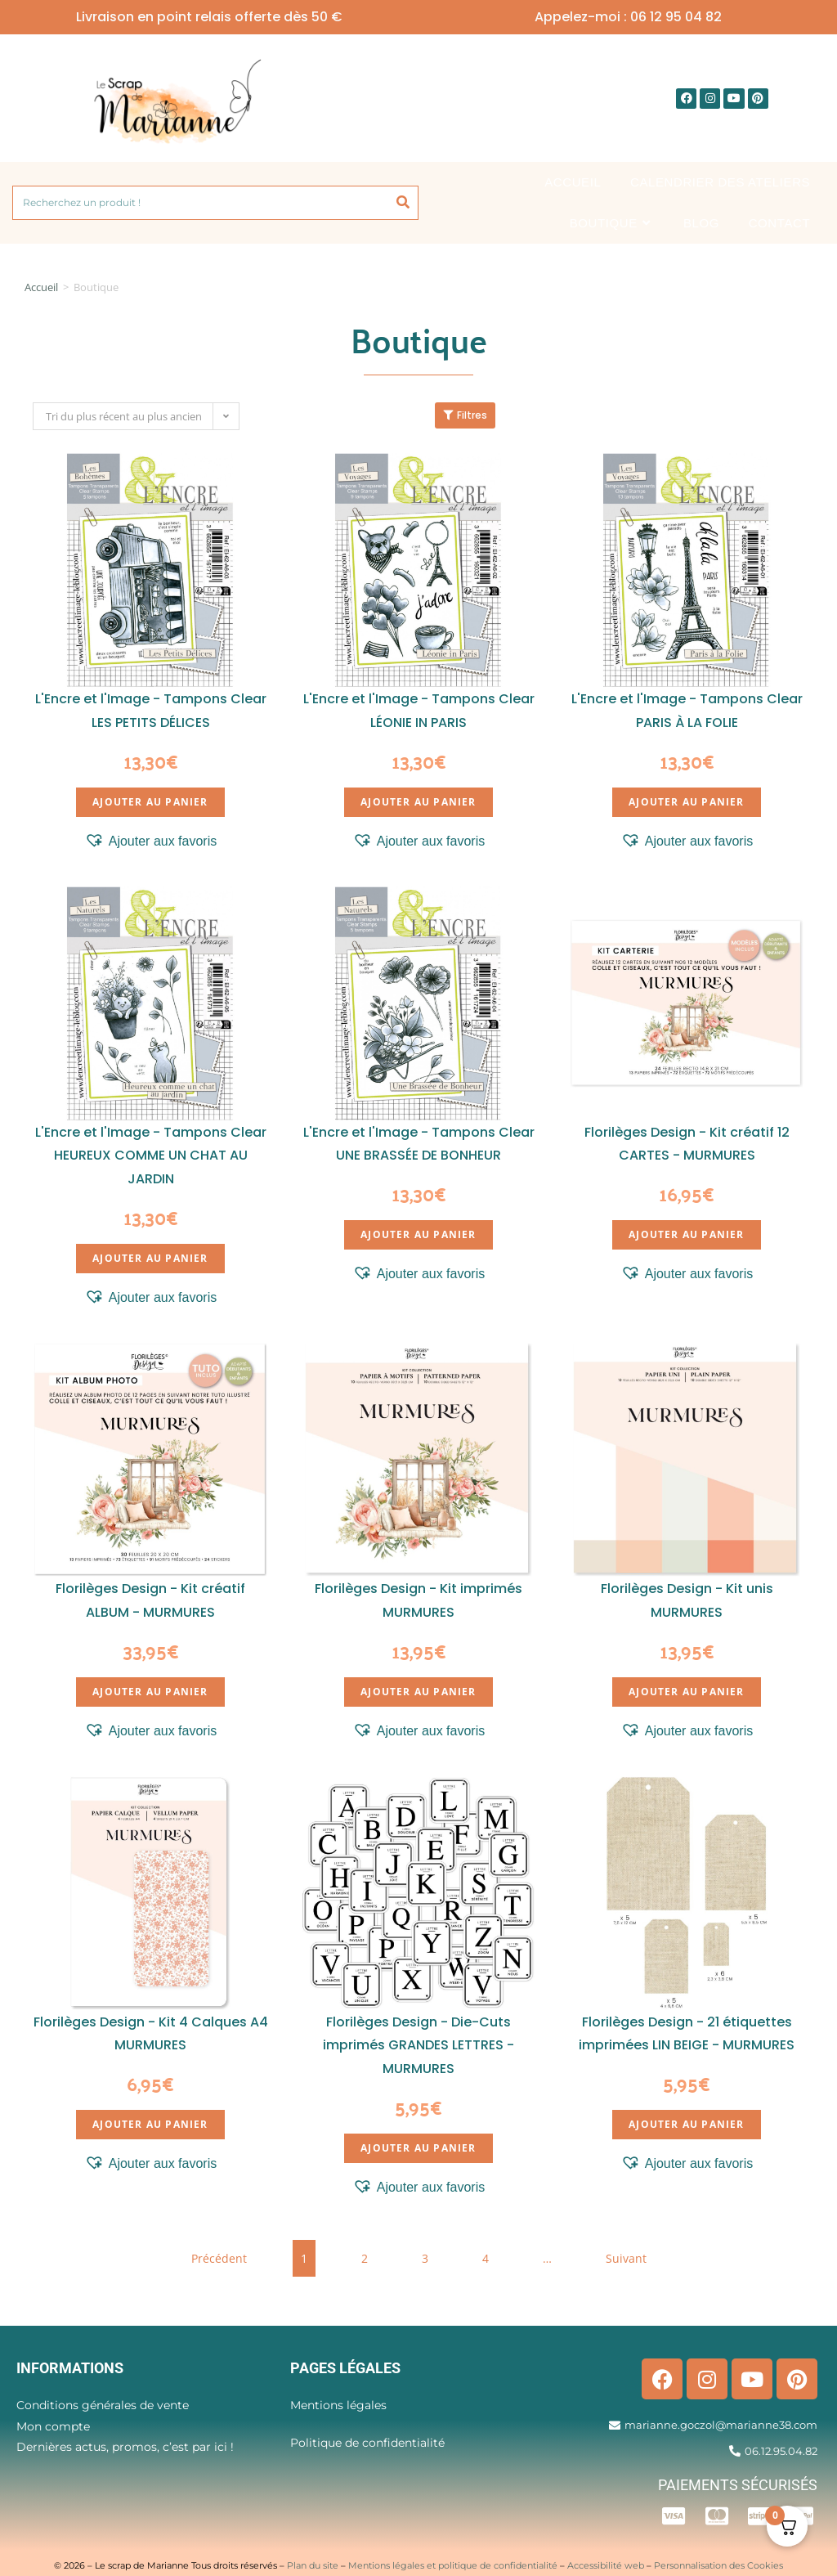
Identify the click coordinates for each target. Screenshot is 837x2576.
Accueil (41, 287)
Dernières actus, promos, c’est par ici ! (125, 2446)
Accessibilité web (605, 2565)
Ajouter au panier (150, 802)
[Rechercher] (403, 202)
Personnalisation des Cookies (718, 2565)
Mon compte (53, 2426)
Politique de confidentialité (367, 2442)
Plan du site (312, 2565)
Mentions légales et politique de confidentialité (452, 2565)
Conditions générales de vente (102, 2405)
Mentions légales (338, 2405)
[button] (150, 841)
